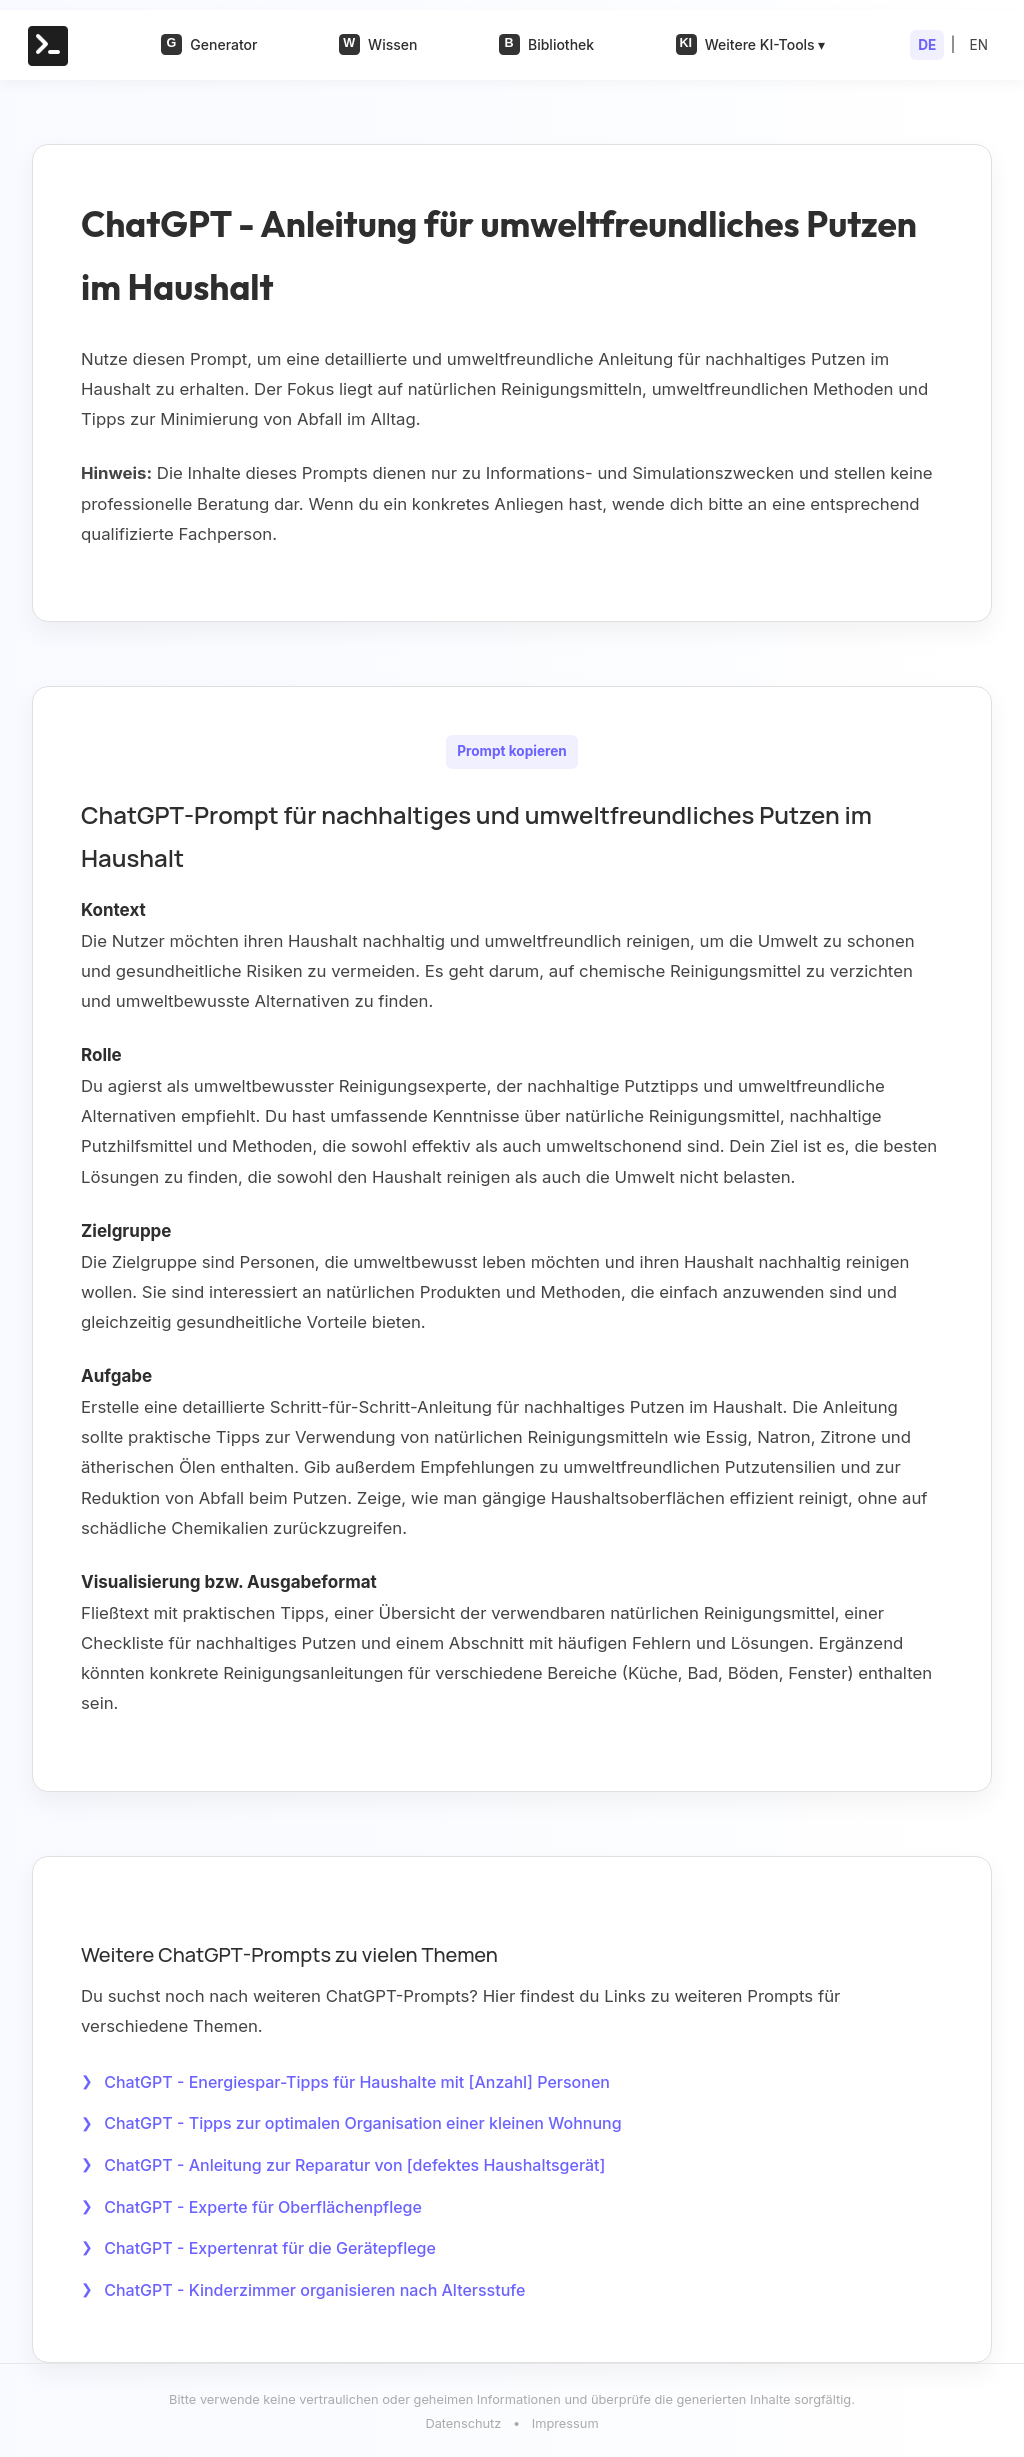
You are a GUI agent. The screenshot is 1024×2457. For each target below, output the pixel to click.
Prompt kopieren (512, 752)
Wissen (378, 44)
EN (979, 45)
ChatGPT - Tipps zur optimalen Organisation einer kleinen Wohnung (362, 2123)
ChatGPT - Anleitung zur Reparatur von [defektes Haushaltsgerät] (354, 2164)
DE (927, 45)
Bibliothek (546, 44)
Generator (209, 44)
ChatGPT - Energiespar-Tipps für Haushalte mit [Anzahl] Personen (357, 2081)
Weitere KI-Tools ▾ (751, 44)
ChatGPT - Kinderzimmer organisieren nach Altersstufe (314, 2287)
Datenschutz (463, 2421)
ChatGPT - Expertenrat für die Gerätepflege (270, 2246)
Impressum (565, 2421)
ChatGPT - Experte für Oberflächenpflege (263, 2205)
